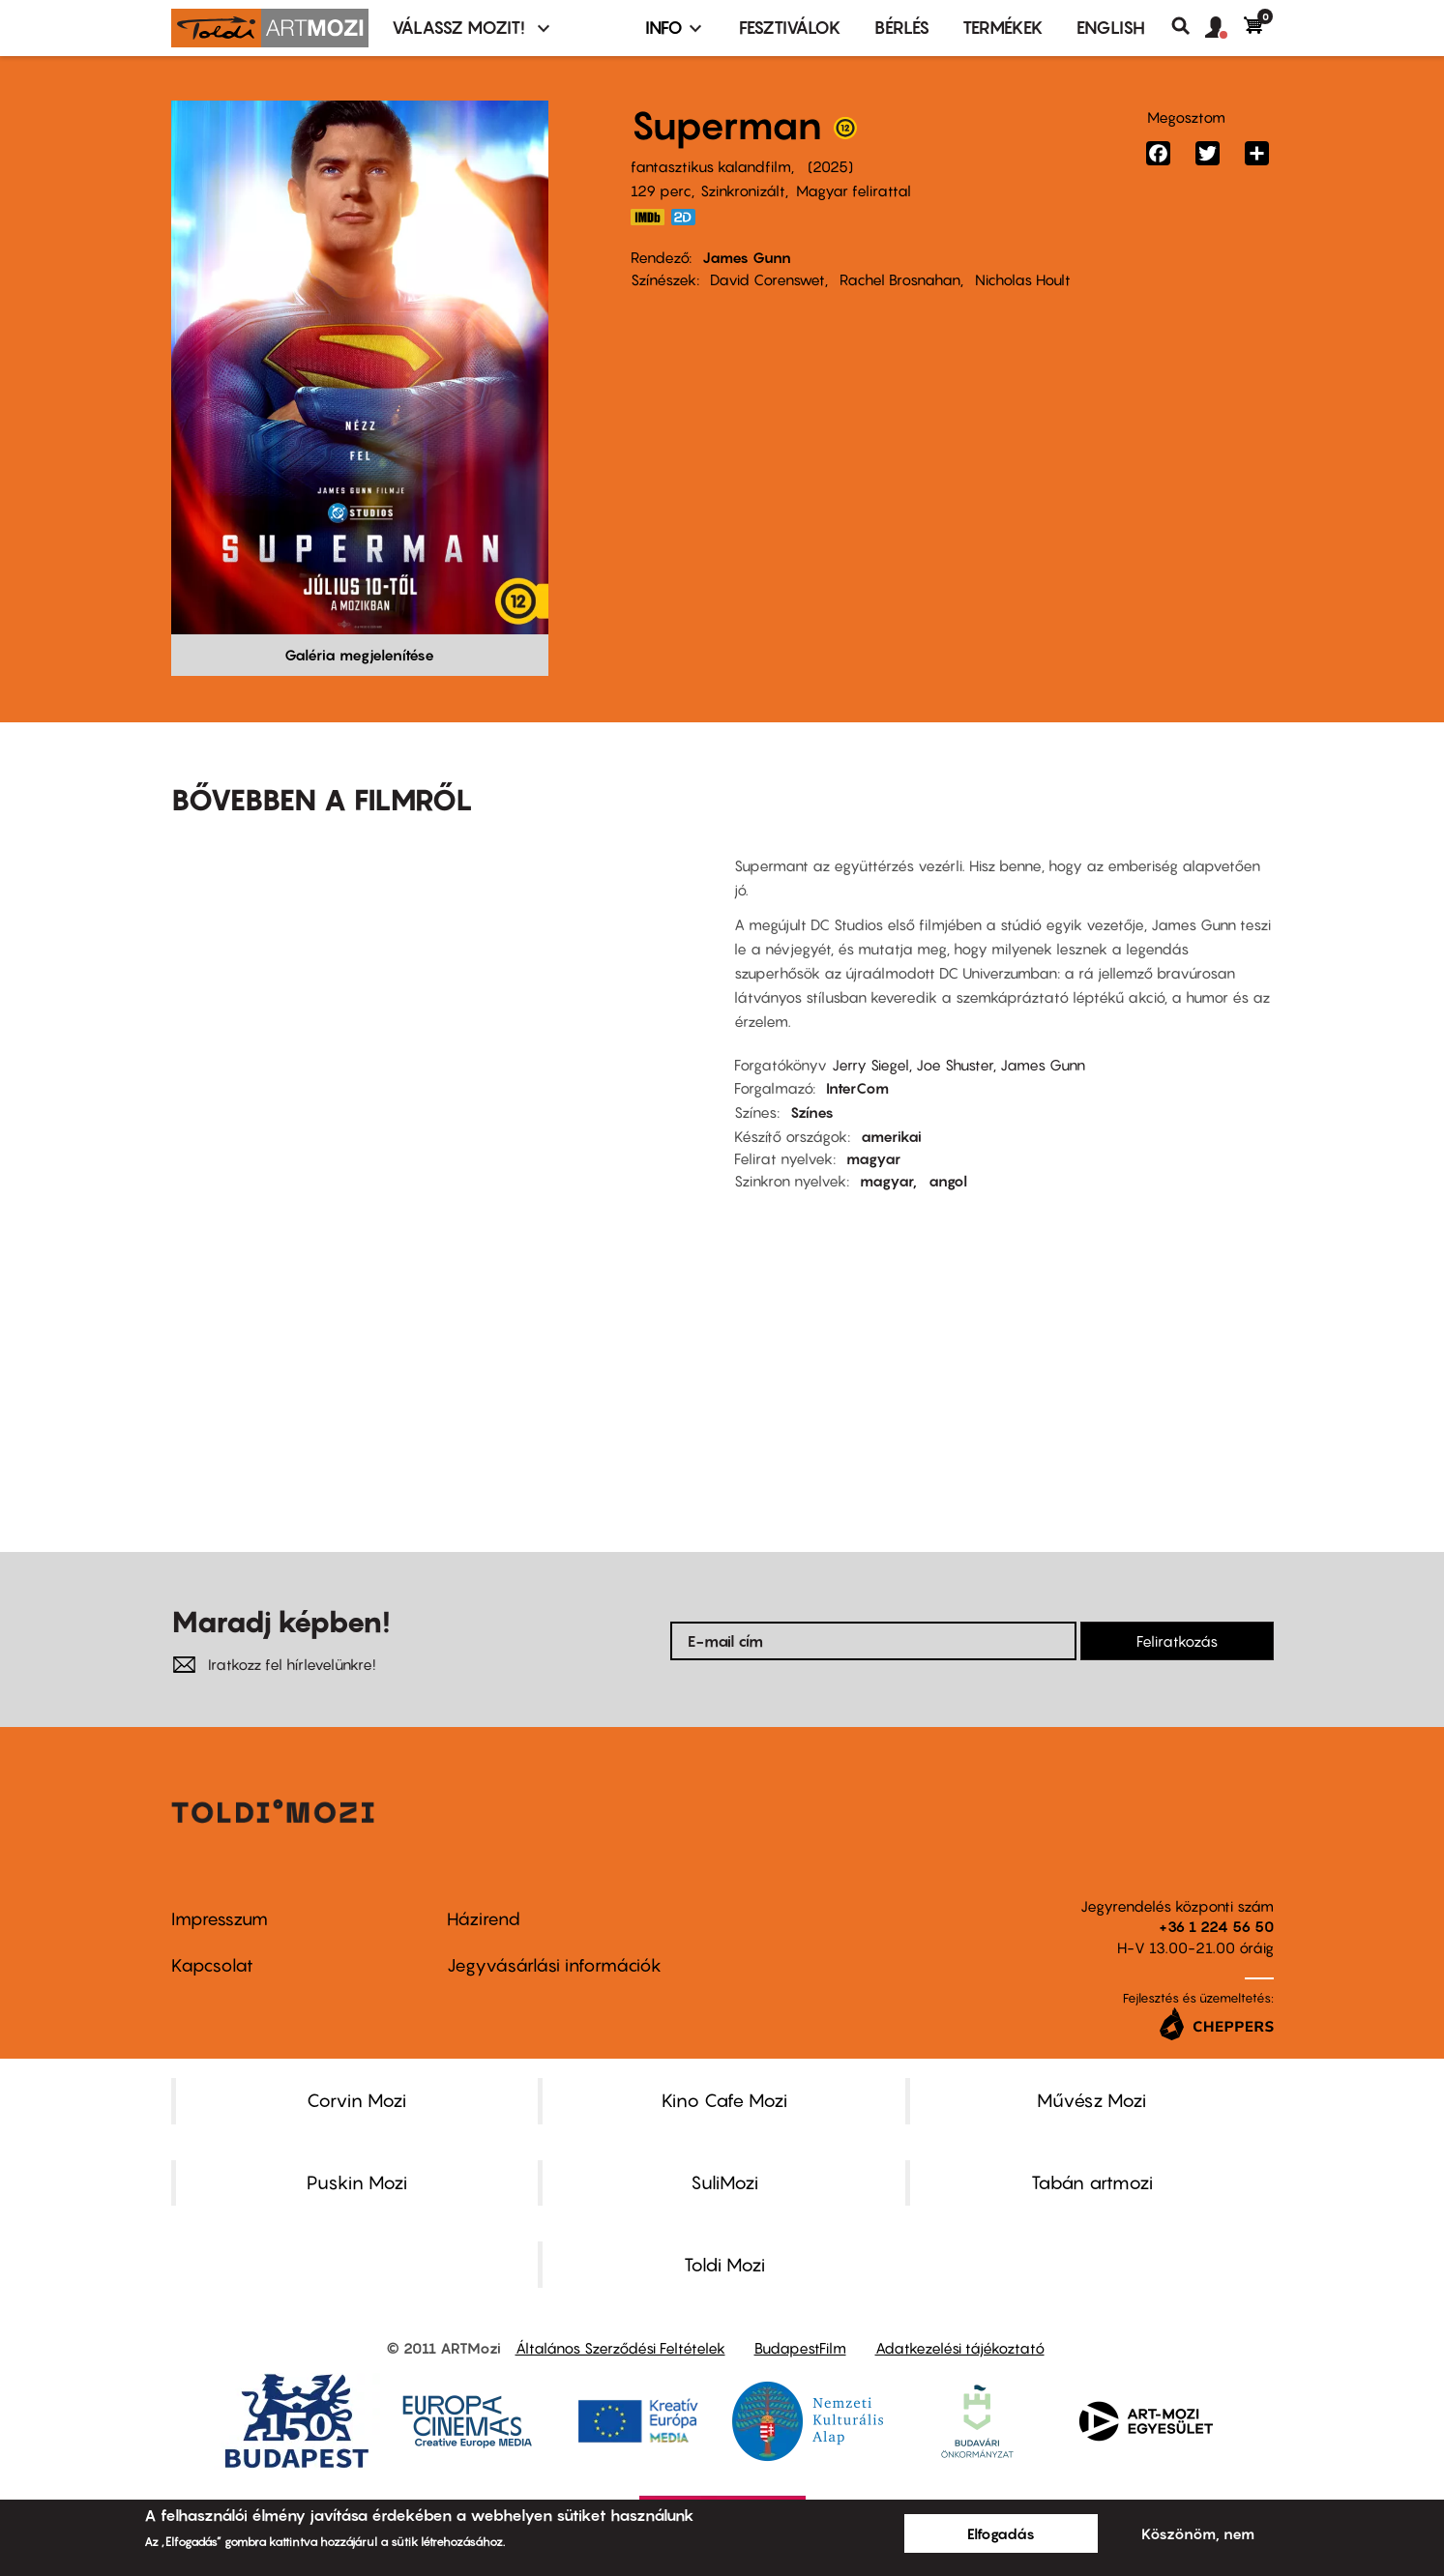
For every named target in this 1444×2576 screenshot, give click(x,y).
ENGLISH (1110, 27)
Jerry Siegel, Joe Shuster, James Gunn (958, 1064)
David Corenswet (767, 279)
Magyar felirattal (853, 190)
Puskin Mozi (357, 2182)
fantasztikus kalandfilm (711, 166)
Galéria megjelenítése (359, 654)
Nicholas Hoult (1023, 279)
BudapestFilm (800, 2347)
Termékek (1003, 27)
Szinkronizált (742, 190)
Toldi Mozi (724, 2264)
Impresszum (219, 1919)
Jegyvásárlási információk (554, 1965)
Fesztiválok (790, 27)
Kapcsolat (212, 1965)
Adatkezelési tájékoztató (960, 2347)
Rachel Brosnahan (900, 279)
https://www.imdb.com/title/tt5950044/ (648, 217)
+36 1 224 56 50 (1216, 1926)
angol (947, 1180)
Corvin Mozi (356, 2100)
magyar (873, 1158)
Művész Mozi (1091, 2100)
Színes (812, 1112)
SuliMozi (724, 2182)
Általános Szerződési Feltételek (620, 2347)
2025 (830, 166)
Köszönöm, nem (1197, 2533)
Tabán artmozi (1092, 2182)
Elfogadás (1001, 2533)
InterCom (857, 1088)
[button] (1224, 28)
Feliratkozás (1177, 1641)
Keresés (1188, 26)
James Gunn (746, 257)
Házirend (483, 1919)
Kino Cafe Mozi (724, 2100)
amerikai (891, 1136)
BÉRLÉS (901, 27)
